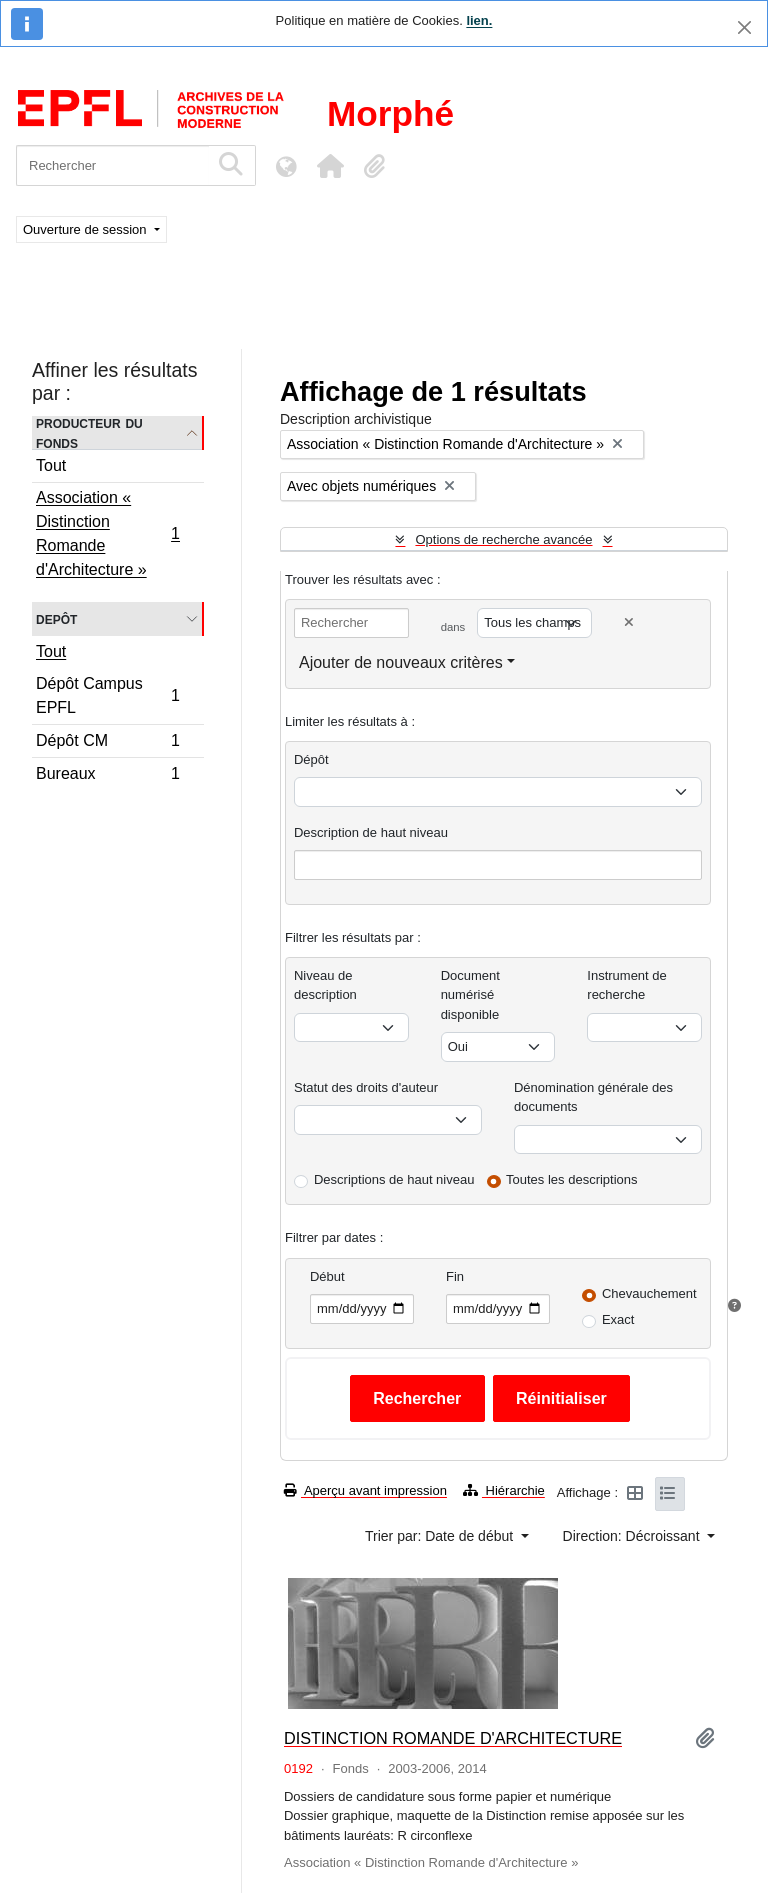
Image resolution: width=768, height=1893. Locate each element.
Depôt (56, 618)
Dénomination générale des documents (593, 1097)
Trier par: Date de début (441, 1536)
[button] (330, 166)
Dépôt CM (107, 743)
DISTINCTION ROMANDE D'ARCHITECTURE (453, 1738)
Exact (618, 1319)
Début (327, 1276)
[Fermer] (744, 27)
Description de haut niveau (371, 832)
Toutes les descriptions (572, 1179)
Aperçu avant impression (365, 1490)
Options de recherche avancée (503, 539)
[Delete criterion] (629, 622)
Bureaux (107, 776)
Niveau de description (325, 985)
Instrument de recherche (627, 985)
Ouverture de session (86, 229)
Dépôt (311, 759)
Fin (455, 1276)
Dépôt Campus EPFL (107, 695)
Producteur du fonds (89, 433)
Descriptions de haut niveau (394, 1179)
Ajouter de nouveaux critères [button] (401, 662)
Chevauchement (649, 1293)
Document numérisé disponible (470, 995)
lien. (479, 20)
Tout (51, 465)
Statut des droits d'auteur (366, 1087)
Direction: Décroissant (633, 1536)
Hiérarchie (504, 1490)
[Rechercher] (112, 165)
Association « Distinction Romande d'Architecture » (107, 533)
